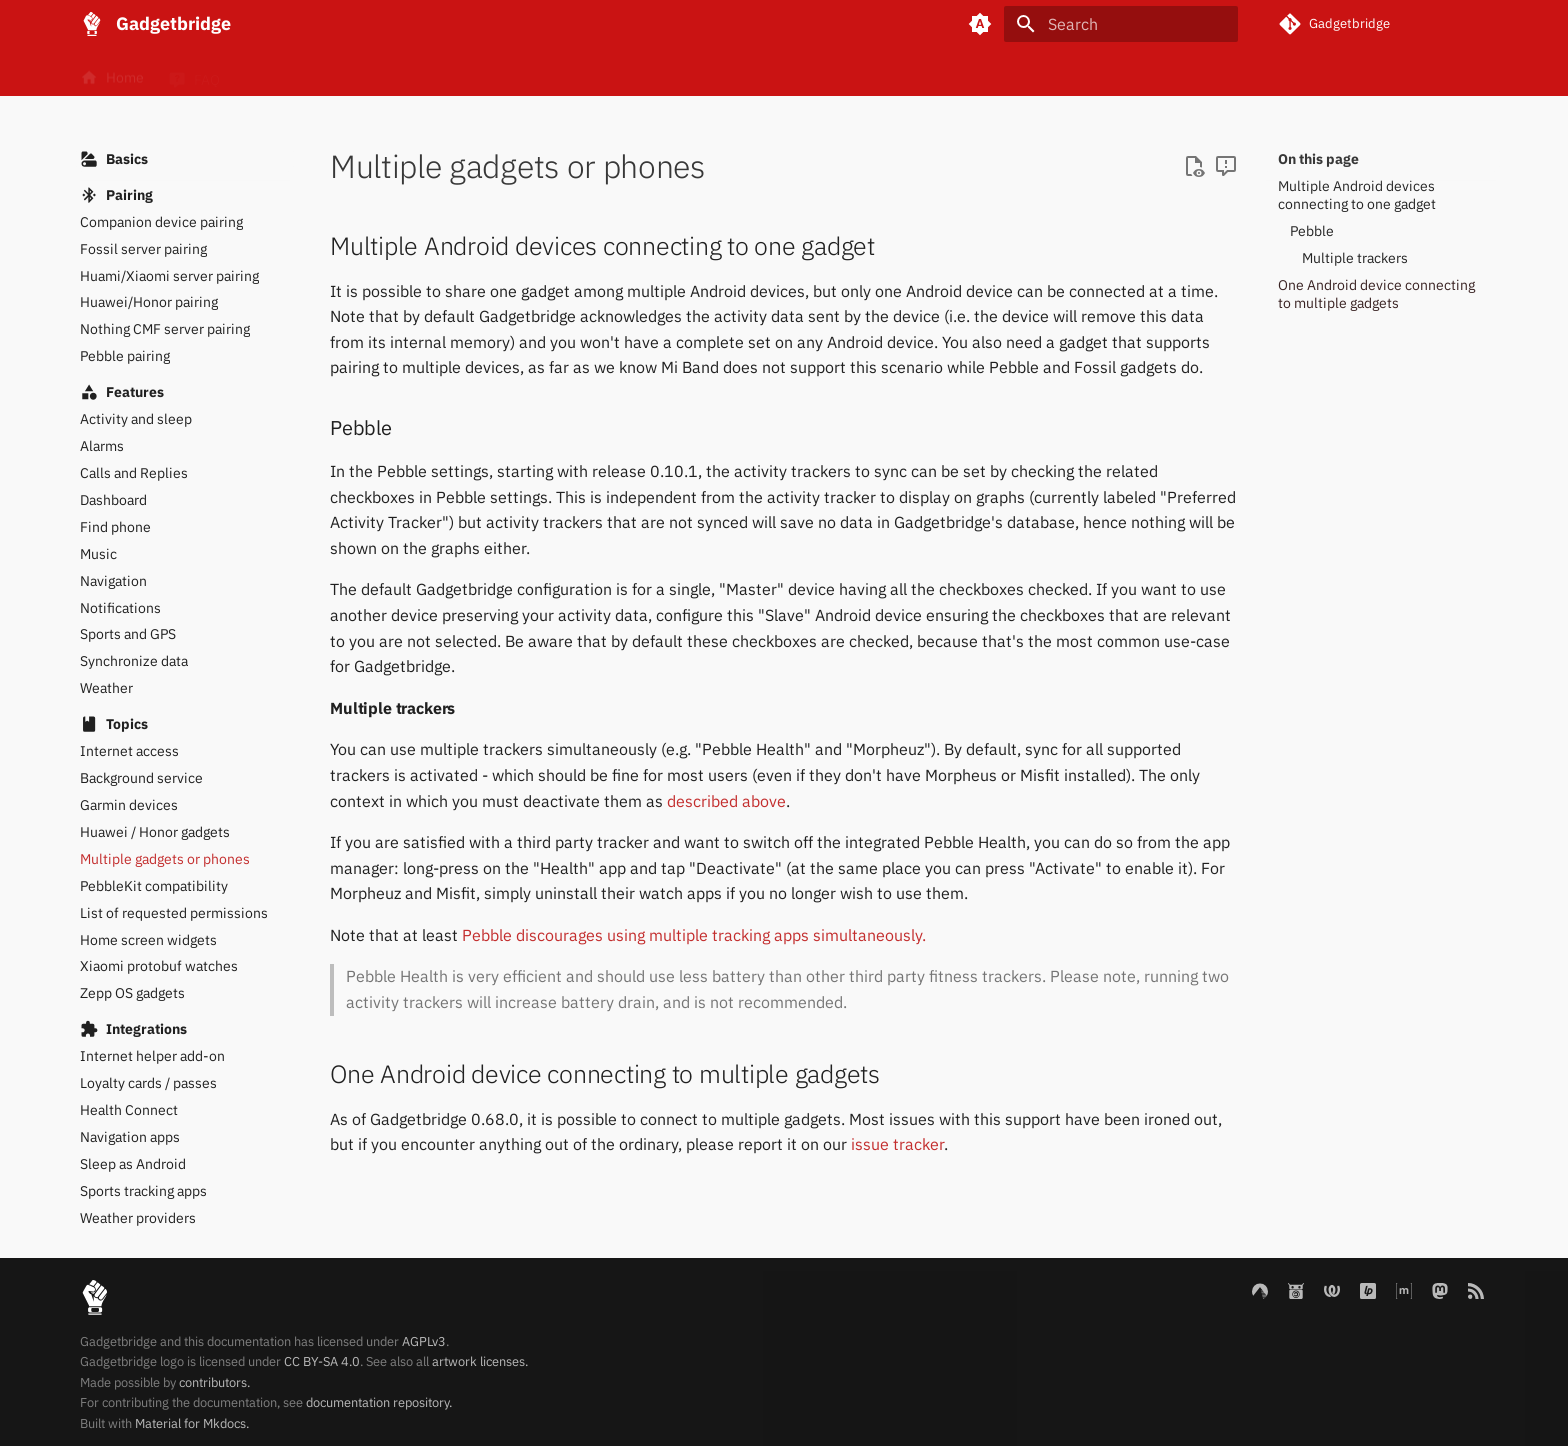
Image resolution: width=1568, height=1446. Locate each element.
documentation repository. (379, 1402)
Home (112, 73)
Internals (481, 73)
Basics (278, 73)
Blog (574, 73)
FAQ (194, 73)
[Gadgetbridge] (92, 24)
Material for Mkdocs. (192, 1423)
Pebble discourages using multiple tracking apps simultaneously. (694, 935)
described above (726, 801)
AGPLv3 (424, 1341)
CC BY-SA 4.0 (322, 1361)
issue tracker (897, 1144)
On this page (1318, 159)
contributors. (214, 1382)
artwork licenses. (480, 1361)
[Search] (1121, 24)
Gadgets (376, 73)
